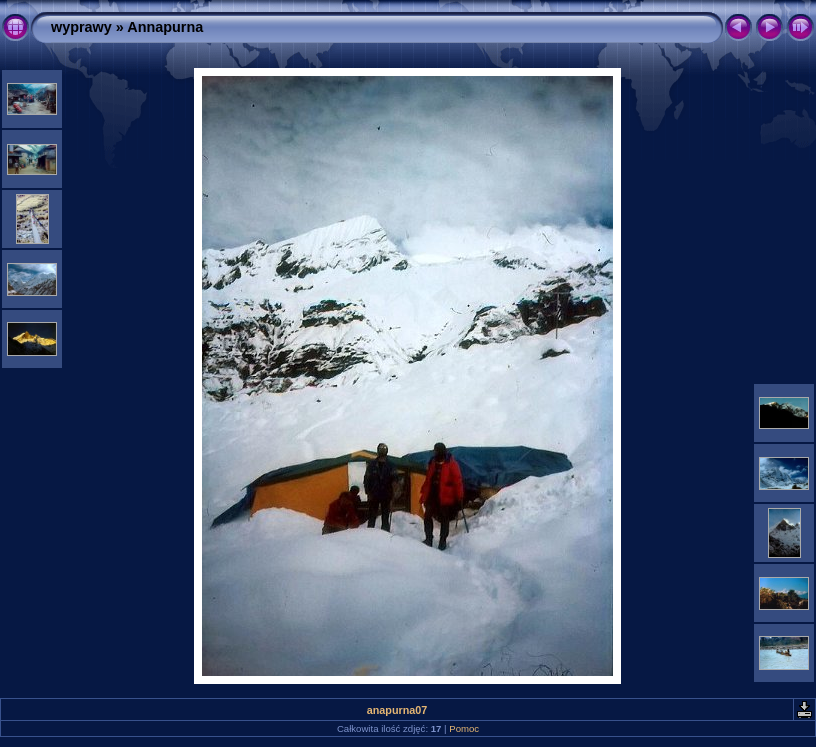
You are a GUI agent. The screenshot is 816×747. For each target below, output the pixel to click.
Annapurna (165, 27)
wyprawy (81, 27)
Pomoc (464, 728)
